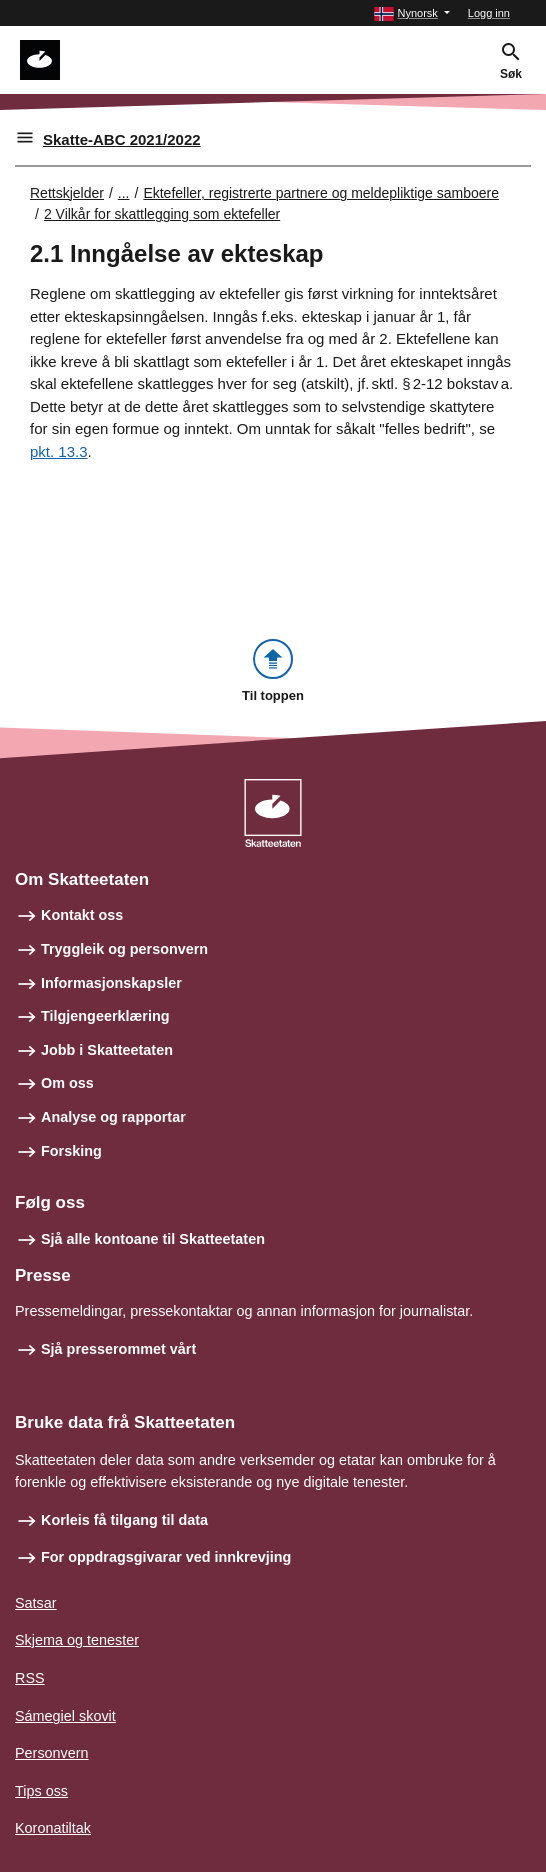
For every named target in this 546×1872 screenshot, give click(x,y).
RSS (30, 1678)
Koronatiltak (53, 1828)
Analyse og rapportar (113, 1117)
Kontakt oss (82, 915)
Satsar (36, 1603)
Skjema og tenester (77, 1640)
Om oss (67, 1083)
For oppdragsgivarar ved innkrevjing (166, 1557)
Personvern (52, 1753)
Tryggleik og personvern (124, 949)
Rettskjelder (67, 193)
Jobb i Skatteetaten (107, 1050)
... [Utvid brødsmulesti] (124, 193)
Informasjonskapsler (111, 983)
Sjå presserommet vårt (118, 1349)
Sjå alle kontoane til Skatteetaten (153, 1239)
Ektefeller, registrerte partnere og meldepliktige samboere (321, 193)
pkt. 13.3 (59, 451)
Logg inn (489, 13)
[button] (411, 13)
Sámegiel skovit (65, 1716)
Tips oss (41, 1791)
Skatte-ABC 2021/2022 (122, 139)
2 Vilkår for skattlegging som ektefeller (162, 214)
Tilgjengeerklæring (105, 1016)
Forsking (71, 1151)
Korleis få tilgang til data (124, 1520)
